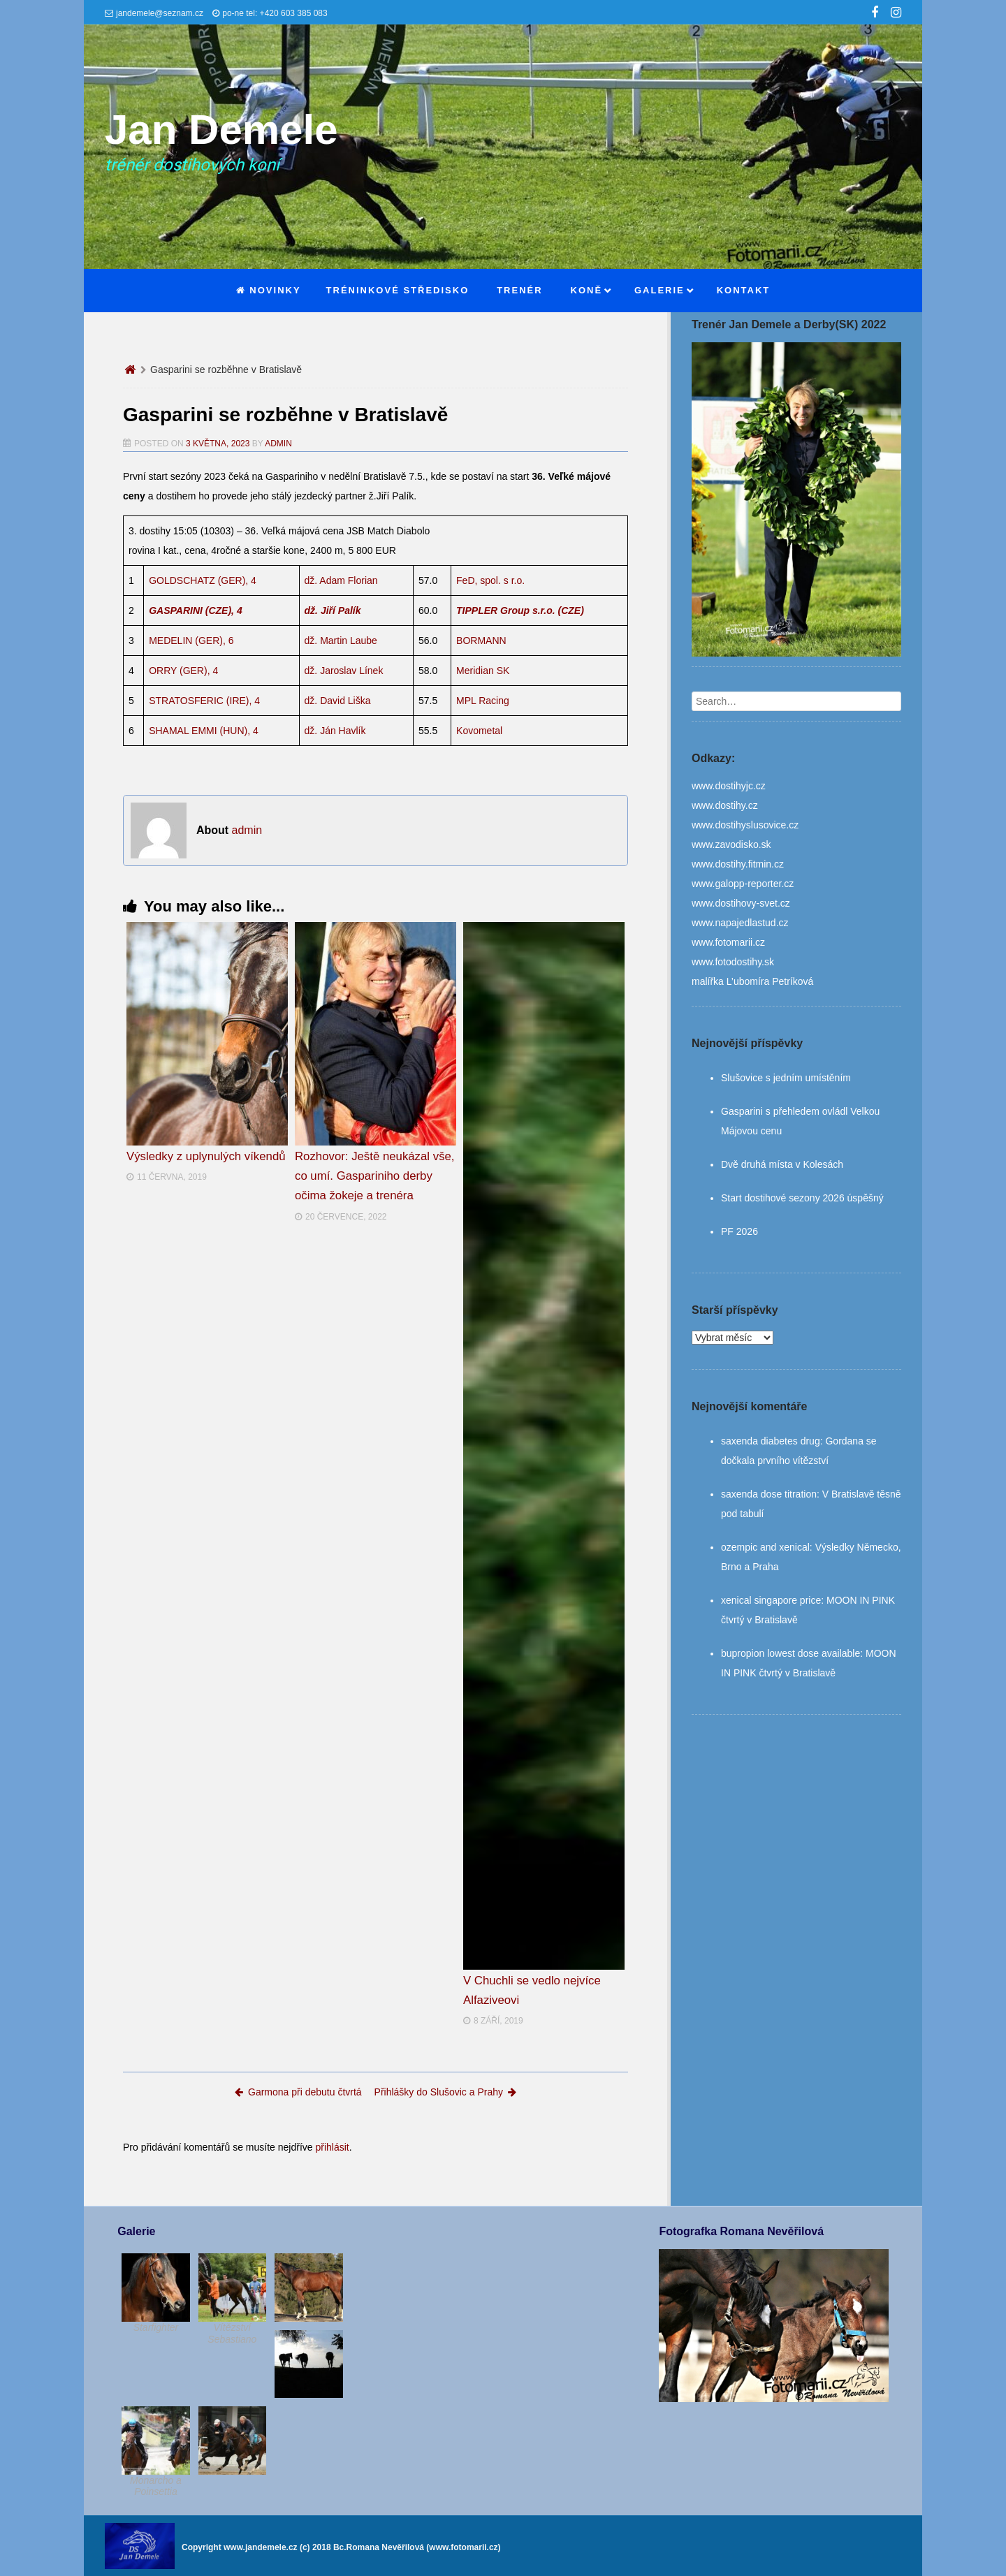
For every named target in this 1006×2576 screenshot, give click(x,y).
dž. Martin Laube (341, 640)
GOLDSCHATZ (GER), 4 (202, 580)
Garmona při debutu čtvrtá (298, 2092)
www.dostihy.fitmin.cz (738, 864)
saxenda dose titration (769, 1494)
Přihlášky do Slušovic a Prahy (445, 2092)
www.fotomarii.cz (728, 942)
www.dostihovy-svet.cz (741, 903)
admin (278, 443)
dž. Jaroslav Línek (344, 670)
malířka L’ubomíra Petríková (752, 981)
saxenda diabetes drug (770, 1441)
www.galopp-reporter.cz (743, 883)
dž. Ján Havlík (335, 730)
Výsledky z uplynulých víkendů (206, 1156)
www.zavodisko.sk (731, 844)
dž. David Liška (338, 700)
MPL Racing (482, 700)
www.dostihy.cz (725, 805)
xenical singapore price (771, 1600)
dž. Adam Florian (341, 580)
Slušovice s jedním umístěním (786, 1077)
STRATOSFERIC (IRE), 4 (204, 700)
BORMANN (481, 640)
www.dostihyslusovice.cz (745, 824)
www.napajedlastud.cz (740, 922)
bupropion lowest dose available (790, 1653)
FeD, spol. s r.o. (490, 580)
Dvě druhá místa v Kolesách (782, 1164)
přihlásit (332, 2147)
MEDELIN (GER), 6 (191, 640)
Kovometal (479, 730)
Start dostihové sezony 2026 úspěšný (802, 1197)
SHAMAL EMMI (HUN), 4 (203, 730)
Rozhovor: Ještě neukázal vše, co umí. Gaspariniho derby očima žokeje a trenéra (375, 1176)
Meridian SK (482, 670)
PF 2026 (739, 1231)
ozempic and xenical (765, 1547)
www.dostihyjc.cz (729, 785)
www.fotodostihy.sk (733, 961)
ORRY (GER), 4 (183, 670)
